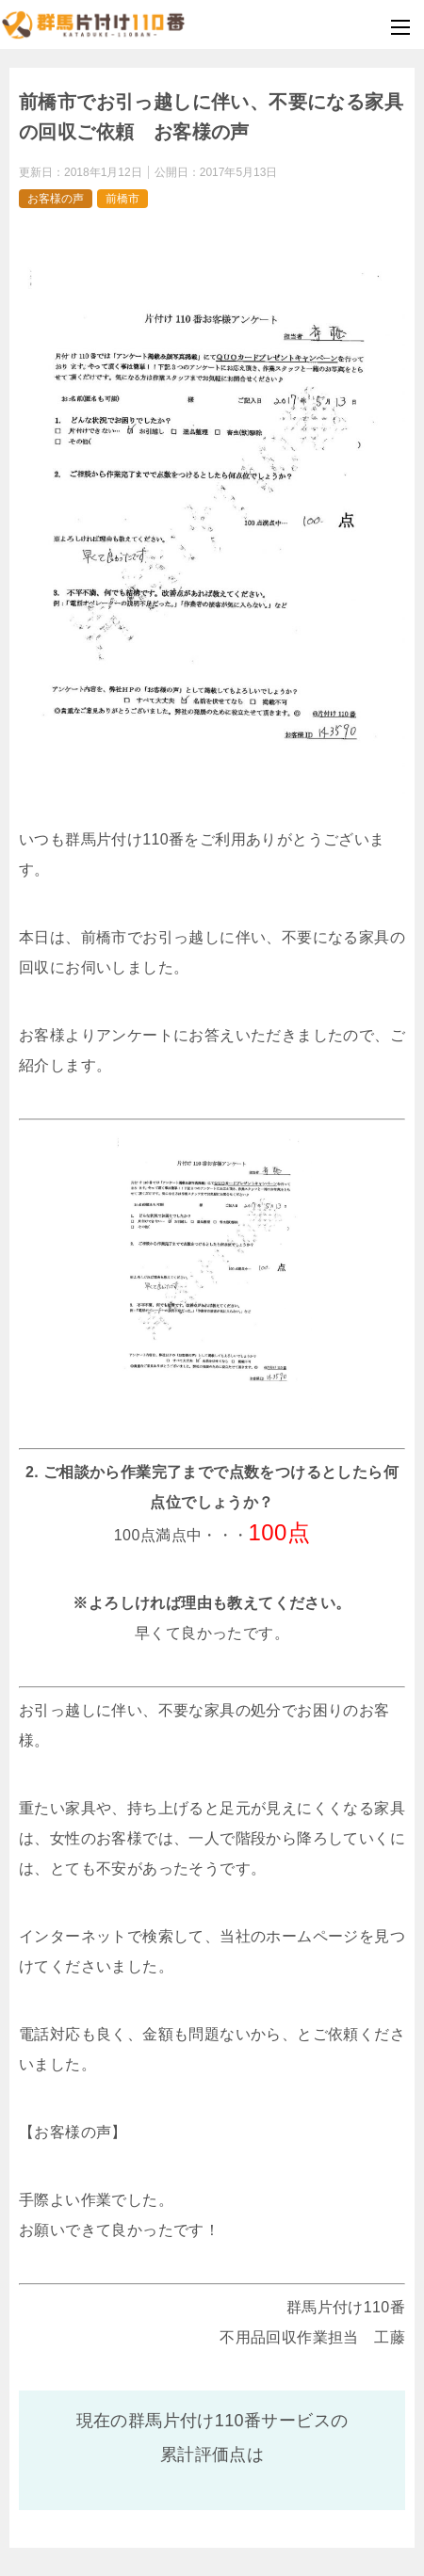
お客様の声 (55, 198)
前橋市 (122, 198)
